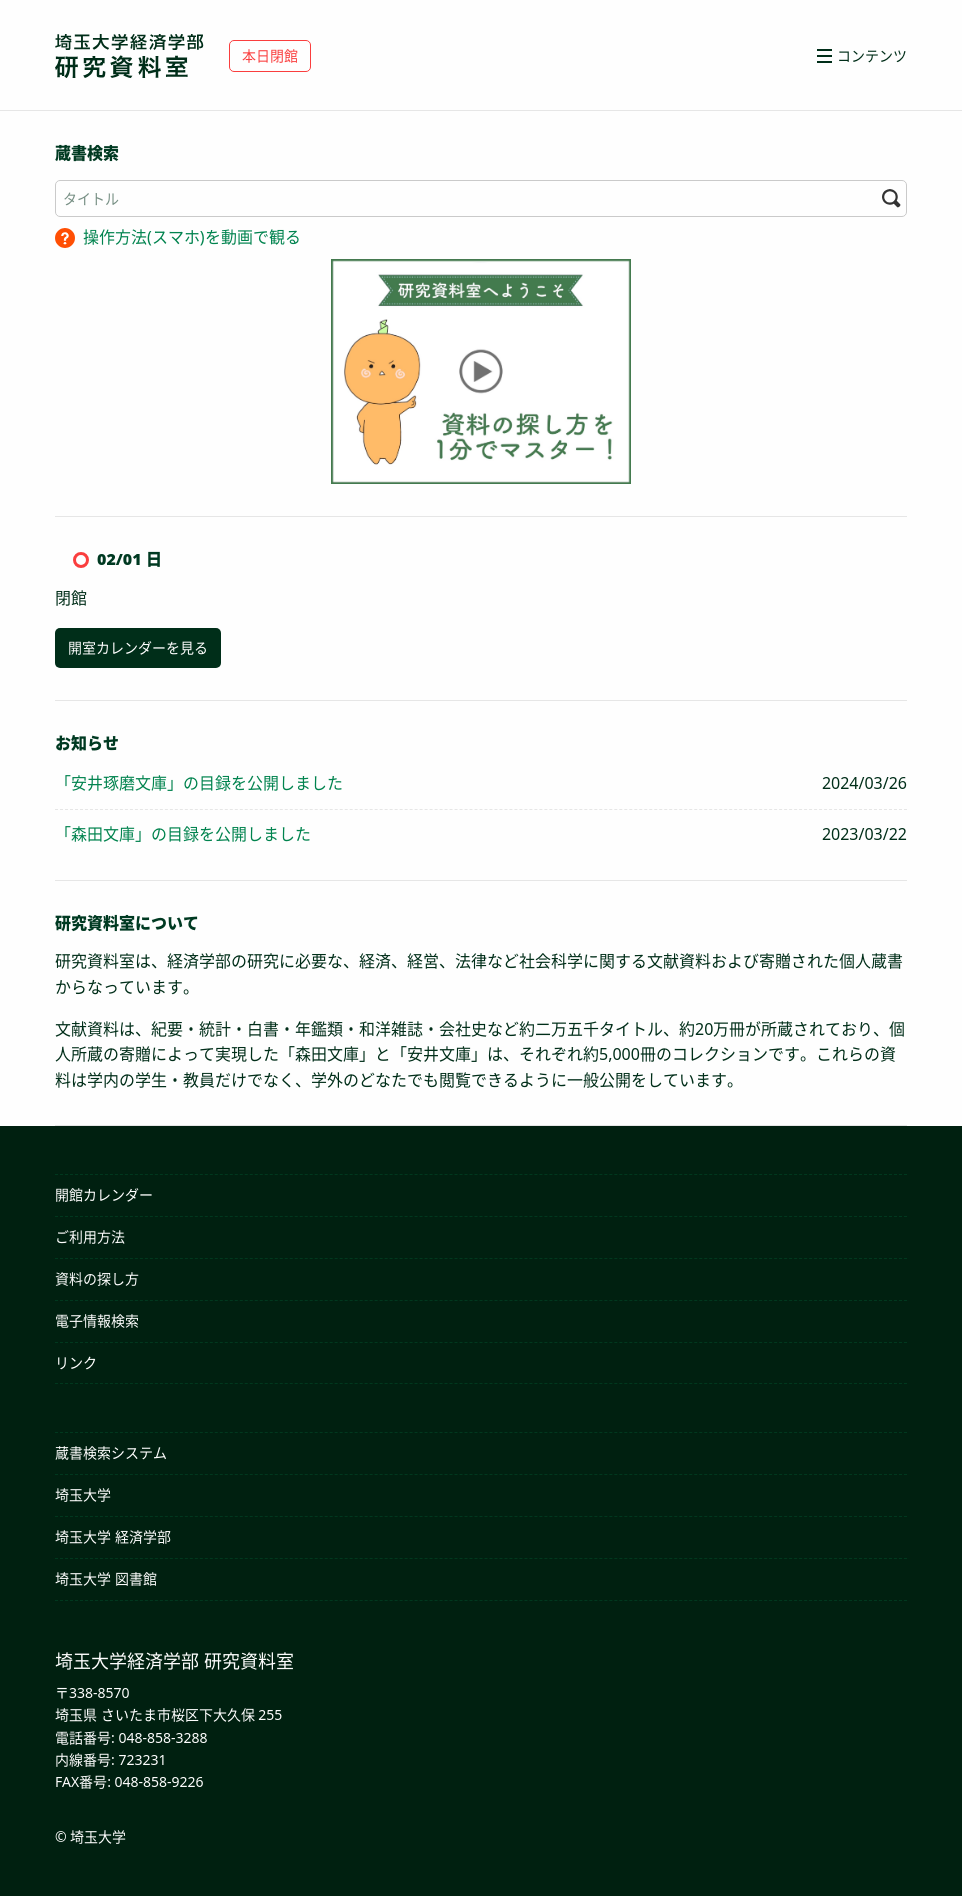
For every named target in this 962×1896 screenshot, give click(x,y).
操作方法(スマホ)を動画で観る (192, 237)
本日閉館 (270, 55)
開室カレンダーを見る (138, 647)
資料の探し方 (97, 1278)
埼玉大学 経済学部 (113, 1536)
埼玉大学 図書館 (106, 1578)
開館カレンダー (104, 1194)
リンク (76, 1362)
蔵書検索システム (111, 1452)
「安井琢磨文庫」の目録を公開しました (199, 783)
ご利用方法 (90, 1236)
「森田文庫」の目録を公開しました (183, 834)
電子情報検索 (97, 1320)
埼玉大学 (83, 1494)
